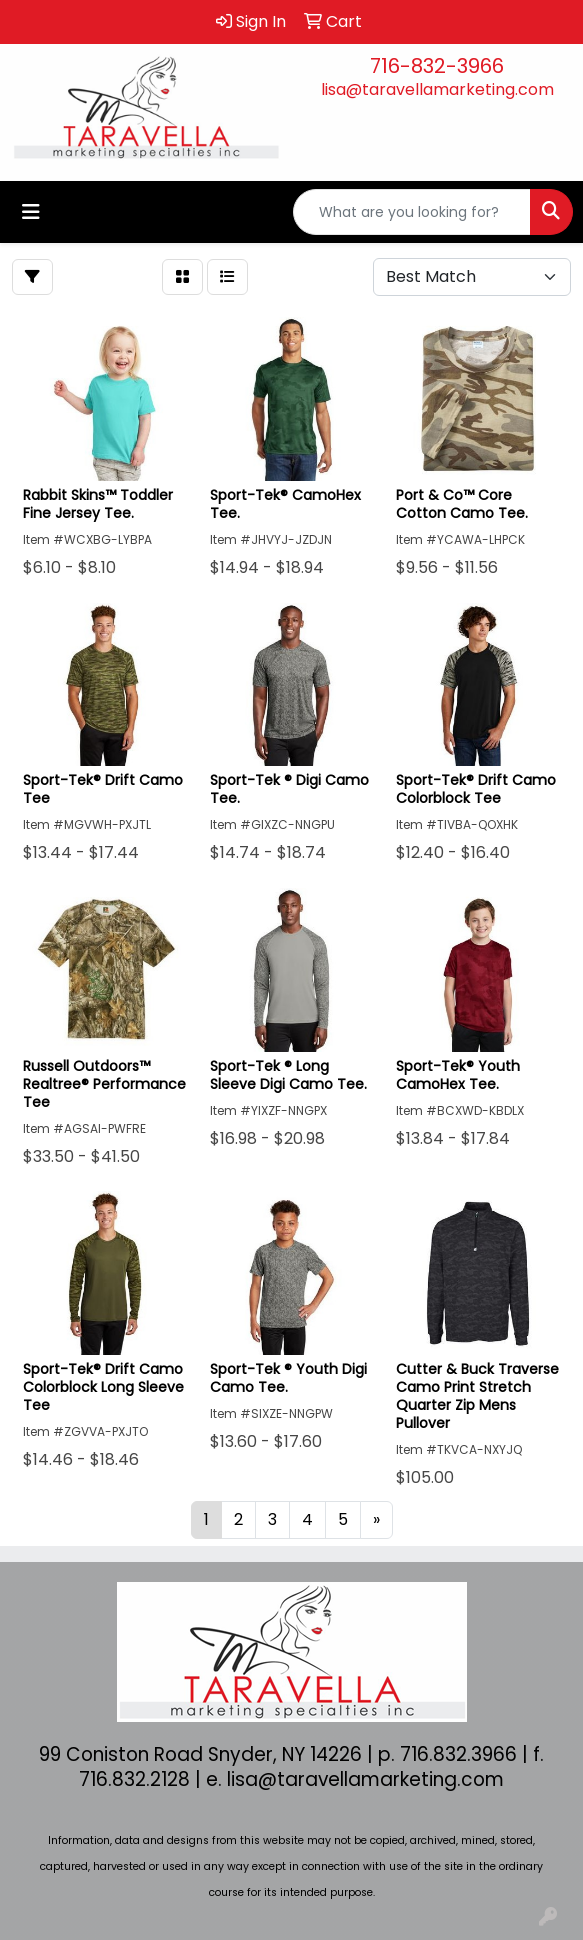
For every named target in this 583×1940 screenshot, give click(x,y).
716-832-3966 (437, 66)
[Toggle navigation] (31, 212)
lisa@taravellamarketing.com (437, 89)
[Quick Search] (412, 212)
